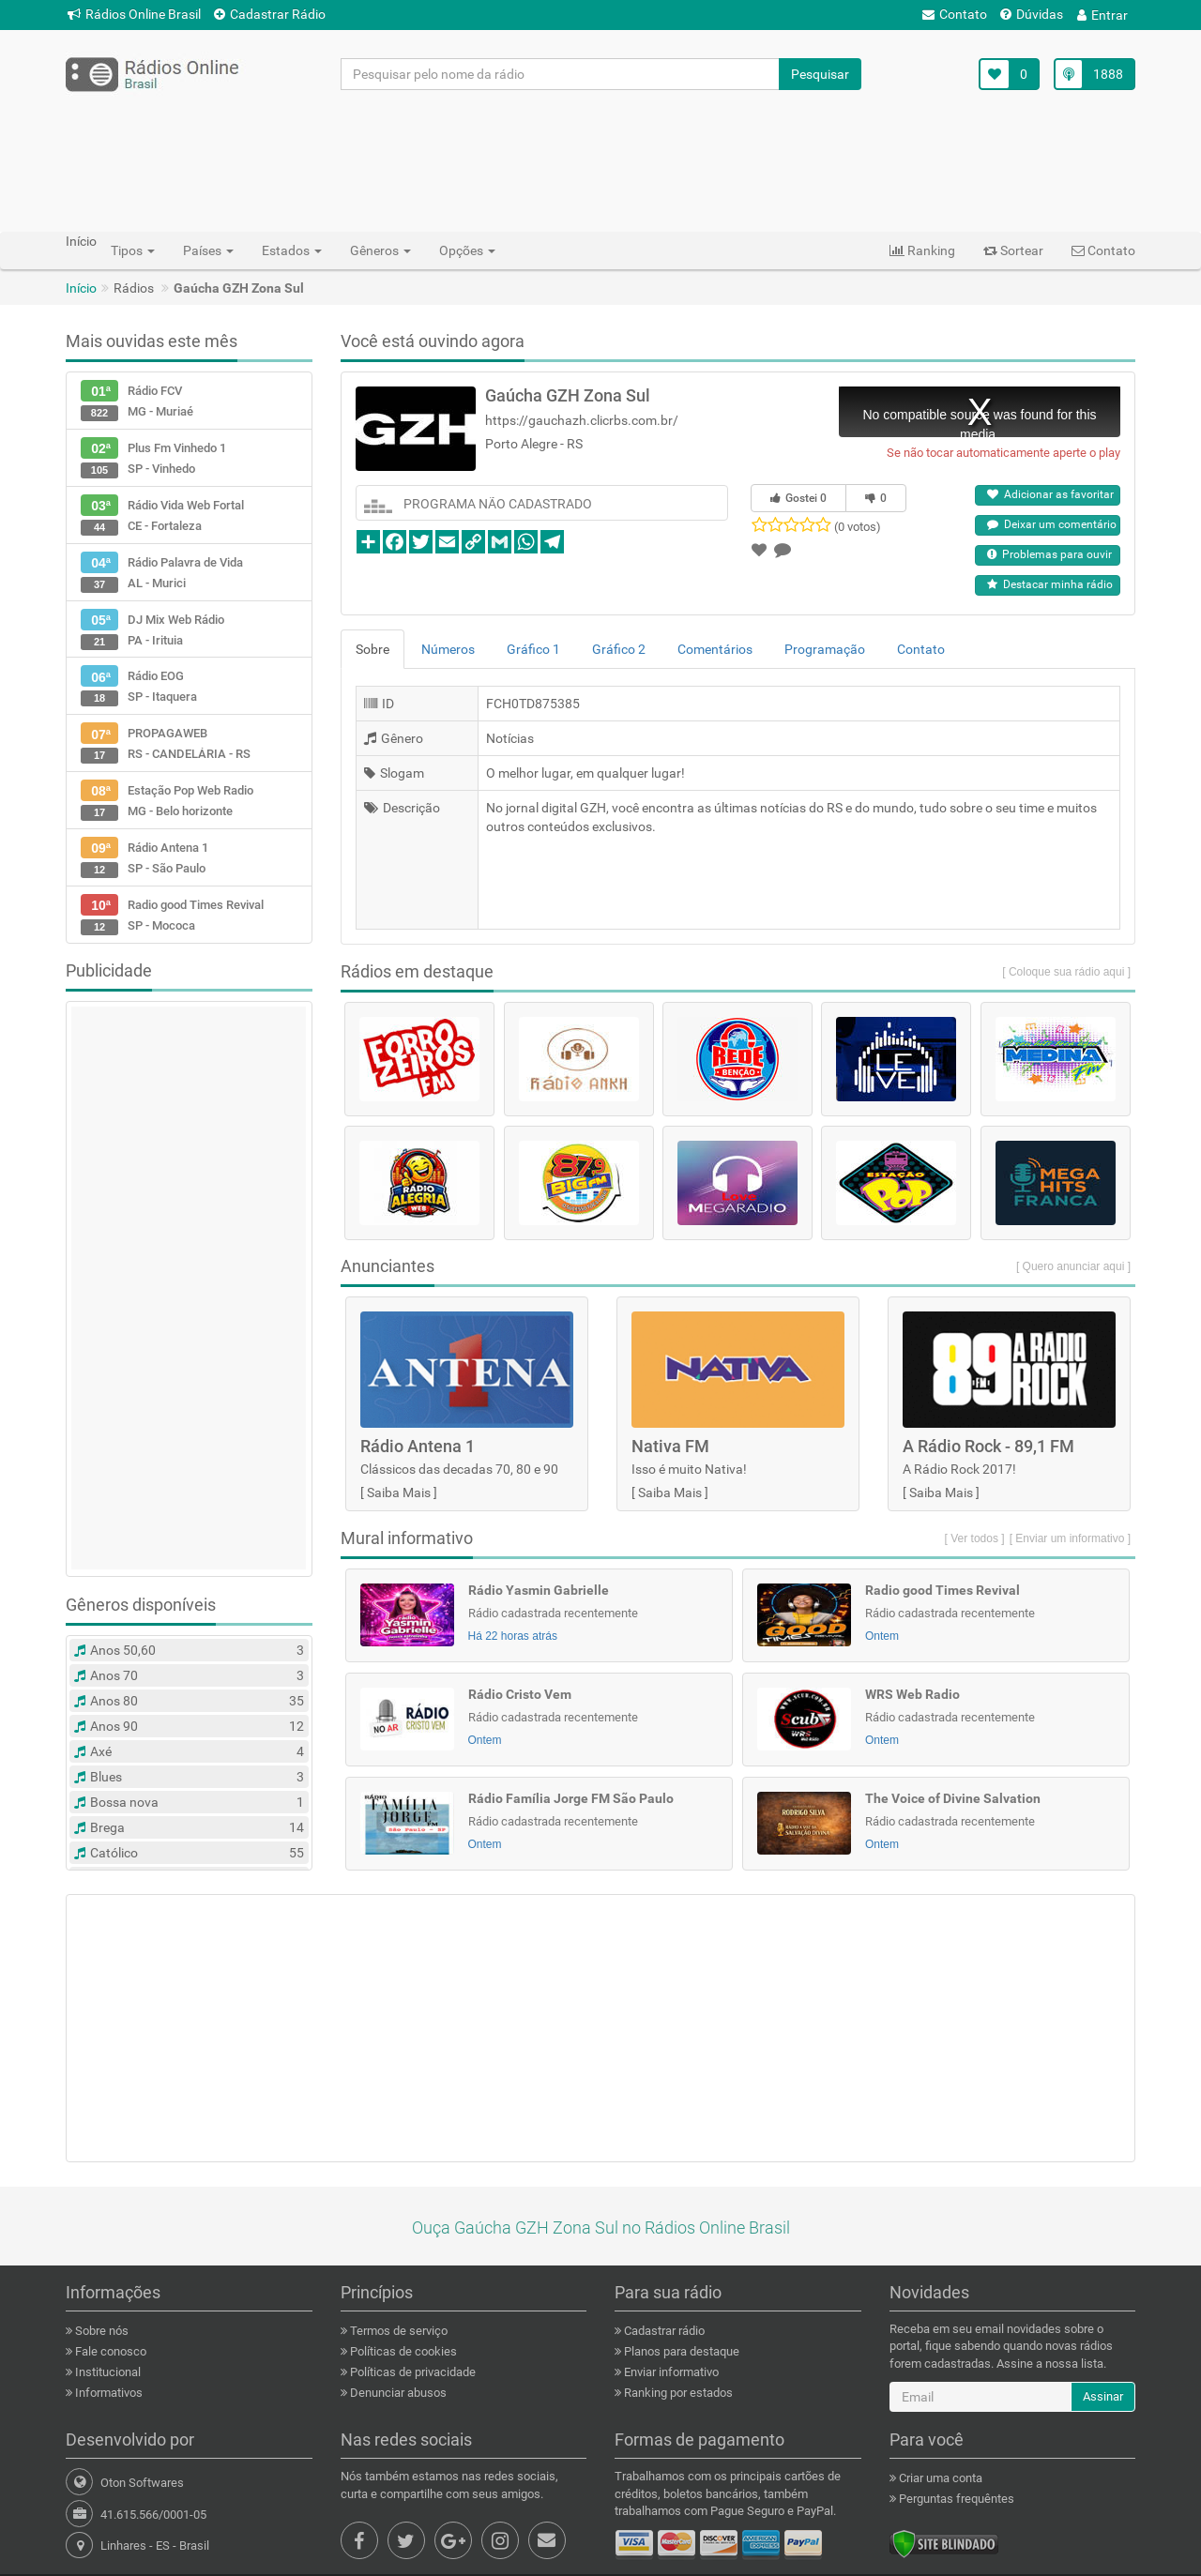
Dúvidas (1031, 14)
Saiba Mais (399, 1492)
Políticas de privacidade (411, 2372)
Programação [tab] (824, 649)
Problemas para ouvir (1049, 554)
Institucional (106, 2372)
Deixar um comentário (1052, 524)
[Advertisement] (600, 160)
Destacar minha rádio (1050, 584)
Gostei (798, 498)
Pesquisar (820, 74)
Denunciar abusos (397, 2393)
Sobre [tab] (372, 649)
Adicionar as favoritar (1050, 494)
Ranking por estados (677, 2393)
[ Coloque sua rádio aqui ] (1066, 971)
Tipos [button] (133, 250)
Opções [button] (467, 250)
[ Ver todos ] (975, 1538)
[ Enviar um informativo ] (1070, 1538)
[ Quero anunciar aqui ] (1073, 1266)
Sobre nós (100, 2331)
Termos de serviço (397, 2331)
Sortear (1013, 250)
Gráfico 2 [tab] (619, 649)
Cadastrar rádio (663, 2331)
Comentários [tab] (715, 649)
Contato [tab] (921, 649)
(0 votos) (857, 527)
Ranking (922, 250)
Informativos (107, 2393)
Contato (954, 14)
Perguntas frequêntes (955, 2499)
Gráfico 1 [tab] (533, 649)
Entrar (1102, 15)
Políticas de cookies (402, 2351)
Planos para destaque (680, 2351)
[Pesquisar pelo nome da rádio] (561, 74)
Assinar (1103, 2396)
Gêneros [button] (380, 250)
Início (81, 287)
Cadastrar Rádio (270, 14)
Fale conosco (109, 2351)
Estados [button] (292, 250)
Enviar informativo (670, 2372)
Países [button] (208, 250)
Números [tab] (448, 649)
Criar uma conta (939, 2478)
